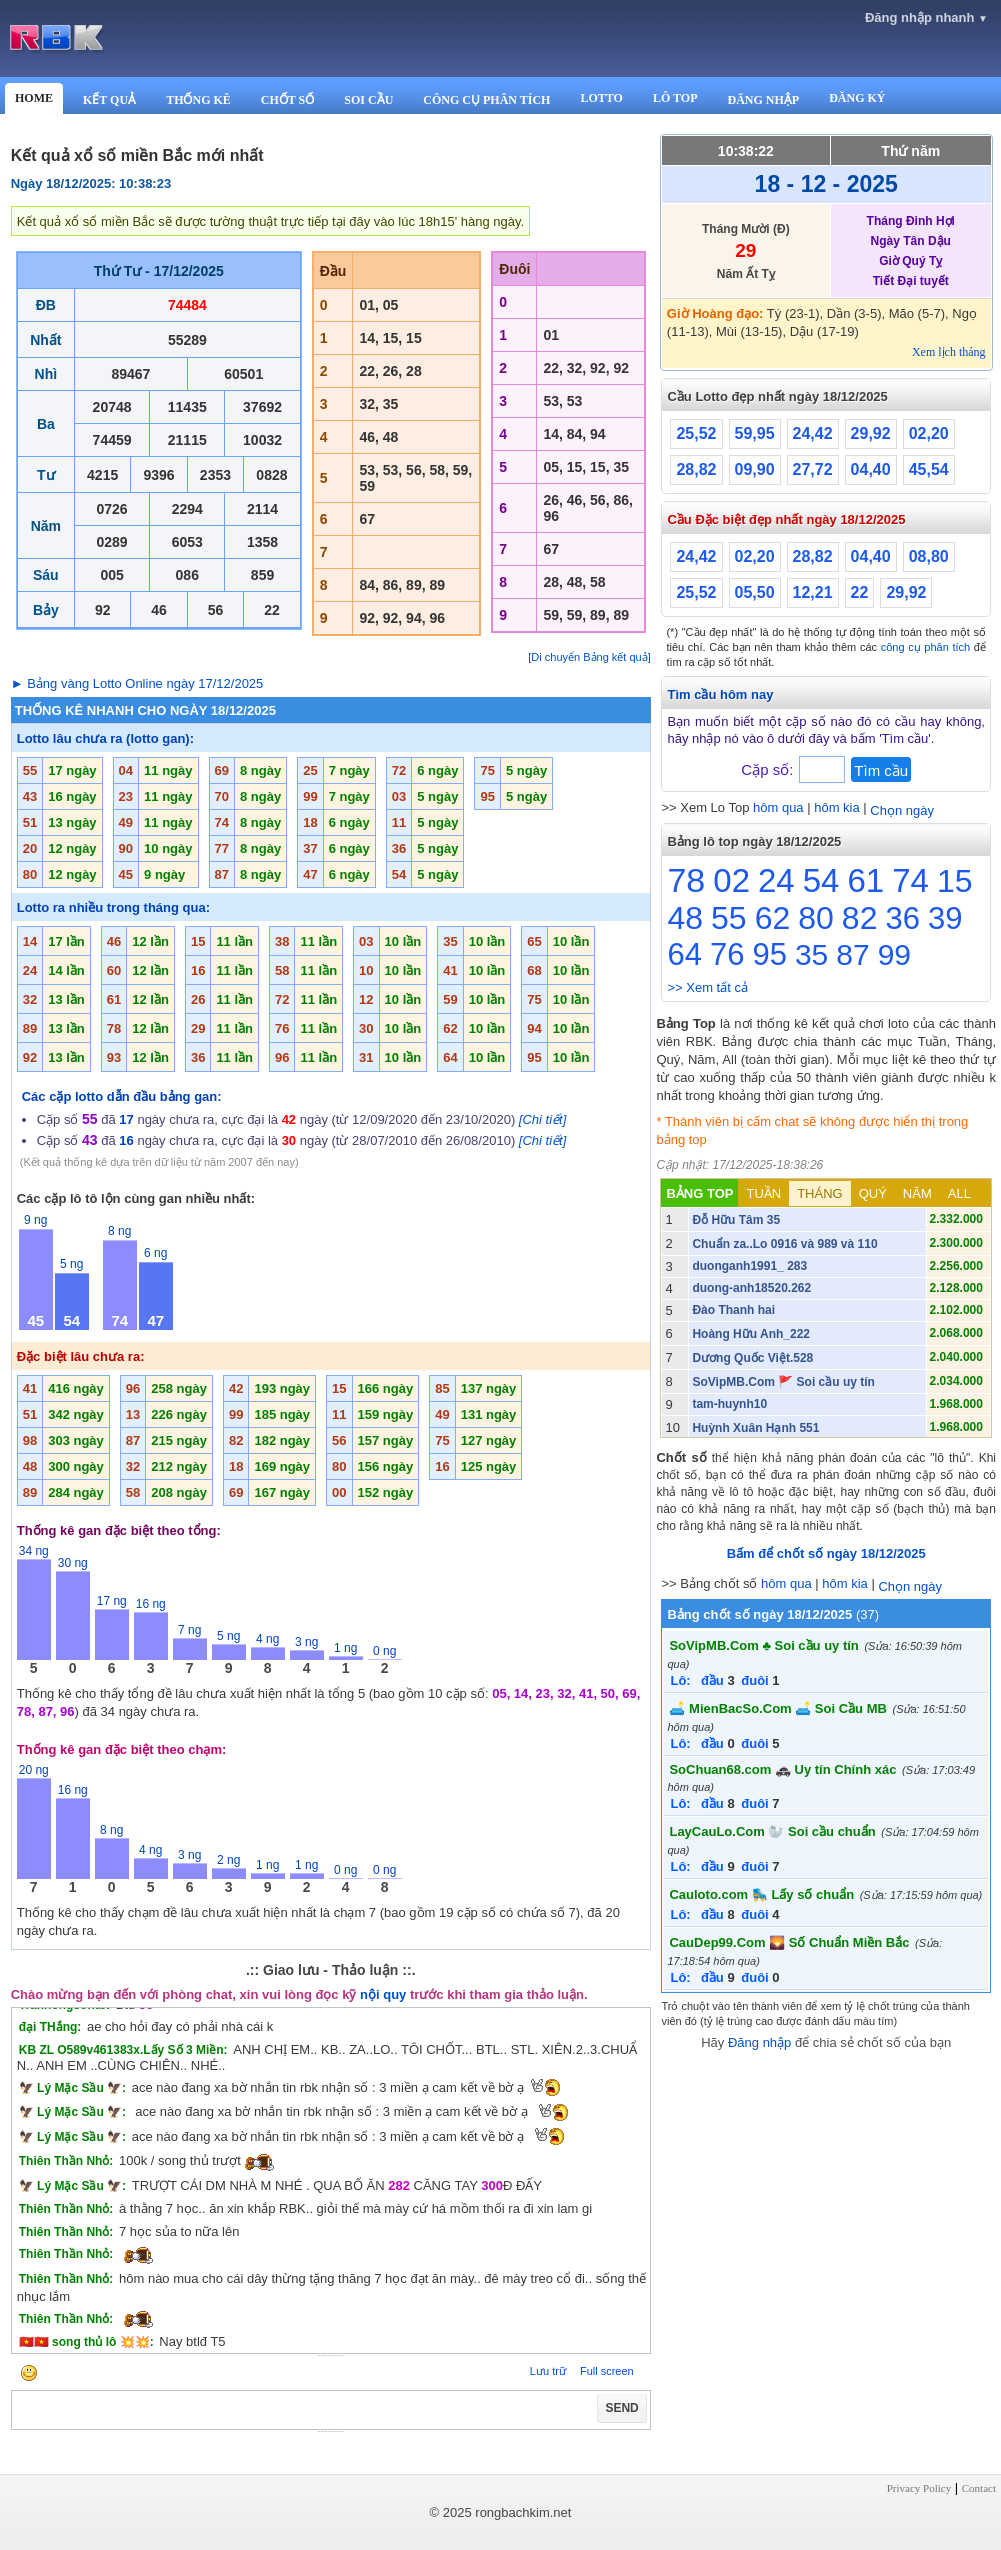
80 (816, 918)
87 (852, 954)
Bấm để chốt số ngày (826, 1553)
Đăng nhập (759, 2042)
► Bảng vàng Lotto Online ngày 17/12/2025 (137, 683)
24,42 (813, 433)
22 (860, 592)
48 (685, 918)
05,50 (755, 592)
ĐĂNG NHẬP (763, 100)
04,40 (871, 469)
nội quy (383, 1994)
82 (860, 918)
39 (945, 918)
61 (865, 880)
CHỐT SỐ (287, 100)
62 (773, 918)
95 (769, 954)
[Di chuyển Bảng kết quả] (589, 657)
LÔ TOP (675, 98)
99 (894, 954)
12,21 (813, 592)
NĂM (917, 1193)
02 (731, 880)
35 (811, 954)
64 (684, 954)
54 (821, 880)
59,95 (755, 433)
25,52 (696, 433)
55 (729, 918)
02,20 (929, 433)
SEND (621, 2408)
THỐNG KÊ (198, 100)
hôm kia (837, 807)
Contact (979, 2488)
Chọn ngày (902, 810)
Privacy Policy (919, 2488)
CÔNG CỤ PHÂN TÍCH (486, 100)
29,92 (871, 433)
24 (776, 880)
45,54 (929, 469)
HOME (34, 98)
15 (955, 881)
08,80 (929, 556)
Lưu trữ (548, 2371)
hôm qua (778, 807)
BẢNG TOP (699, 1193)
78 (686, 880)
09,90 (755, 469)
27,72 (813, 469)
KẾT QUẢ (109, 100)
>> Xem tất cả (707, 987)
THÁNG (820, 1193)
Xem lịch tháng (949, 352)
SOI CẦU (368, 100)
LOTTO (601, 98)
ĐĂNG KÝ (857, 98)
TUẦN (763, 1193)
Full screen (607, 2371)
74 (910, 880)
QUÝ (873, 1193)
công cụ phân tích (926, 647)
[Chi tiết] (542, 1119)
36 (902, 918)
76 (727, 954)
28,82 (696, 469)
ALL (959, 1193)
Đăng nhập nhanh (926, 17)
